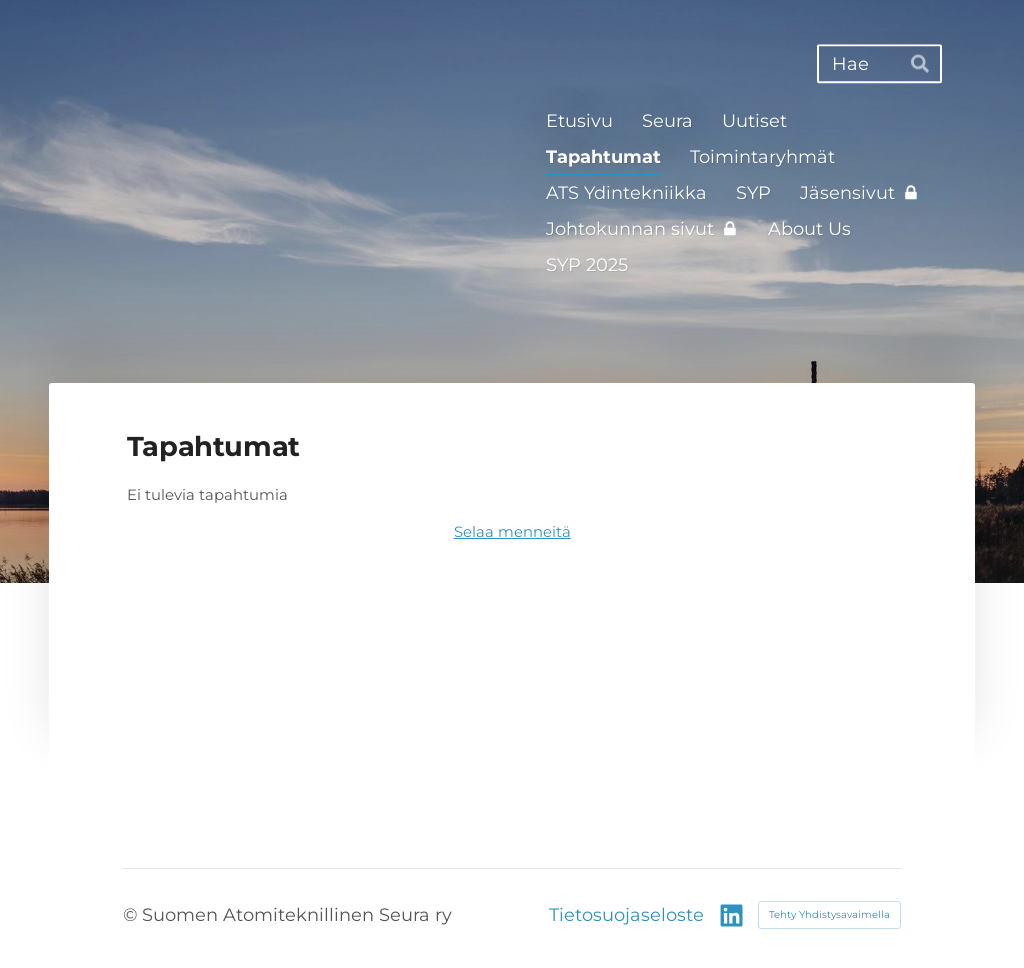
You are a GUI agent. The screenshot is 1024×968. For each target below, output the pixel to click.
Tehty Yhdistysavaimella (829, 914)
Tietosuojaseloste (626, 915)
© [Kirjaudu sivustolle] (132, 914)
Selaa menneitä (512, 532)
